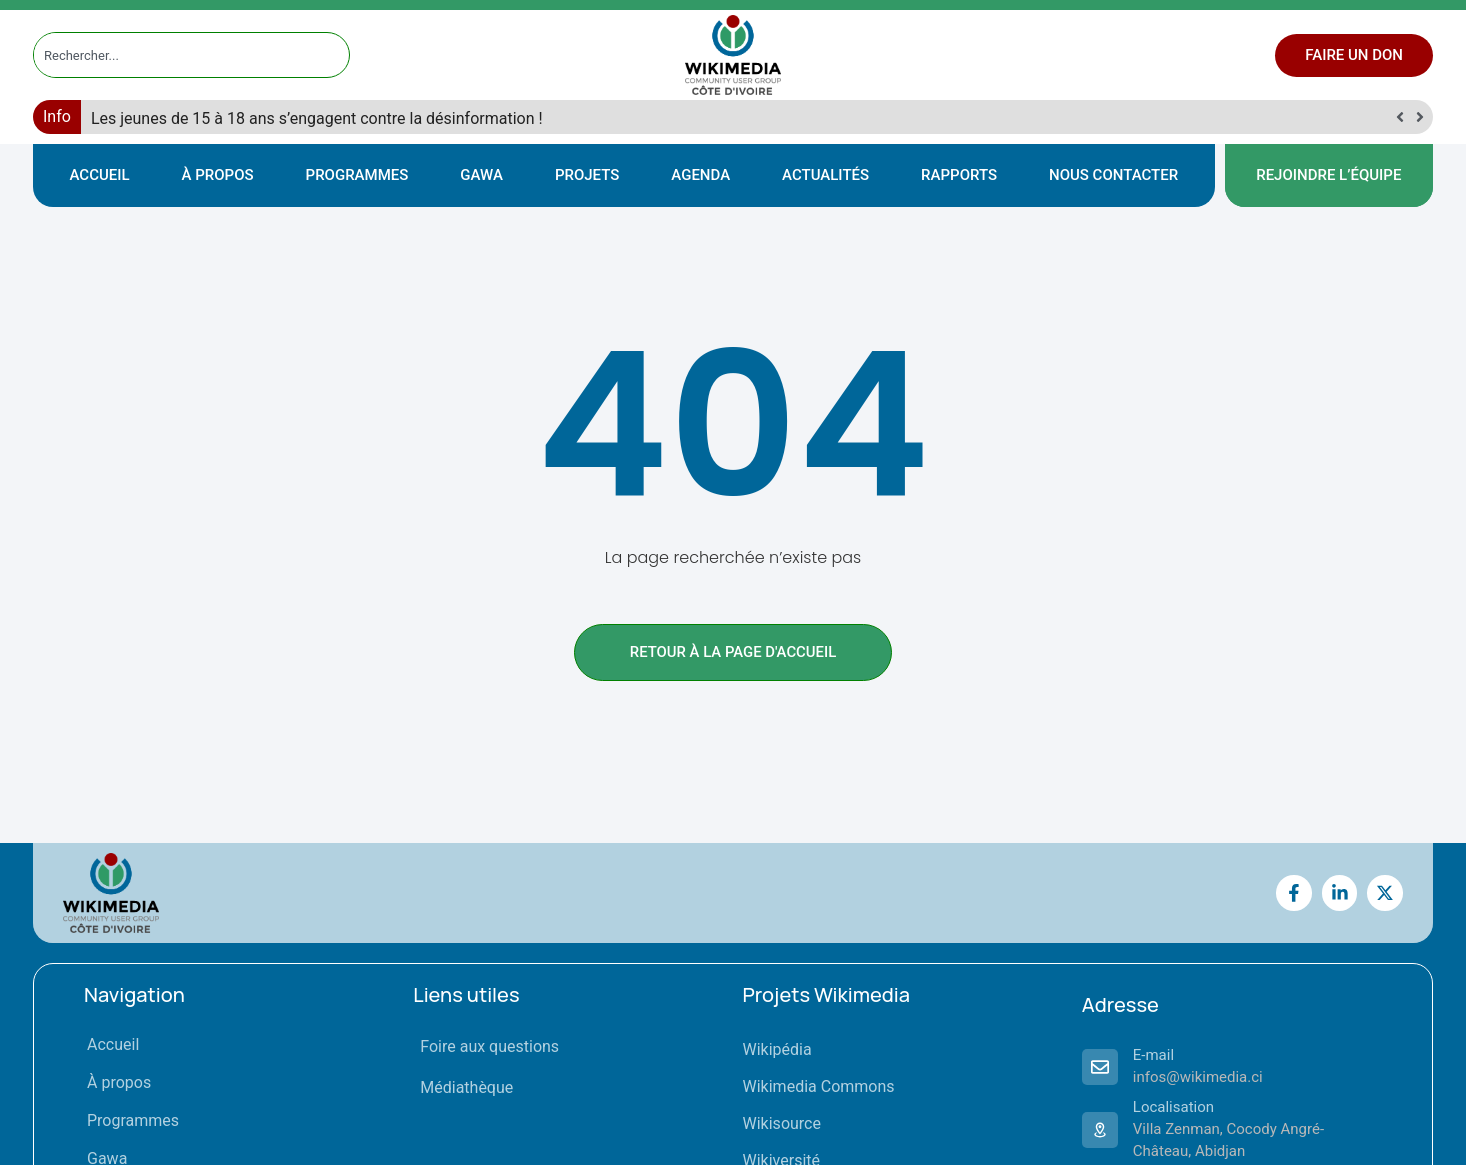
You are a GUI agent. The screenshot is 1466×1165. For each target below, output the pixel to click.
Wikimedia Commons (819, 1086)
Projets (587, 175)
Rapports (959, 175)
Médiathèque (466, 1087)
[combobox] (173, 55)
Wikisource (782, 1123)
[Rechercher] (335, 55)
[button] (1419, 117)
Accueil (100, 175)
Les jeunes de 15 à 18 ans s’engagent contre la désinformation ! (317, 118)
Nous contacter (1113, 175)
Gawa (481, 175)
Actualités (825, 175)
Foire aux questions (489, 1046)
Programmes (357, 175)
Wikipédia (777, 1049)
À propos (218, 175)
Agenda (700, 175)
